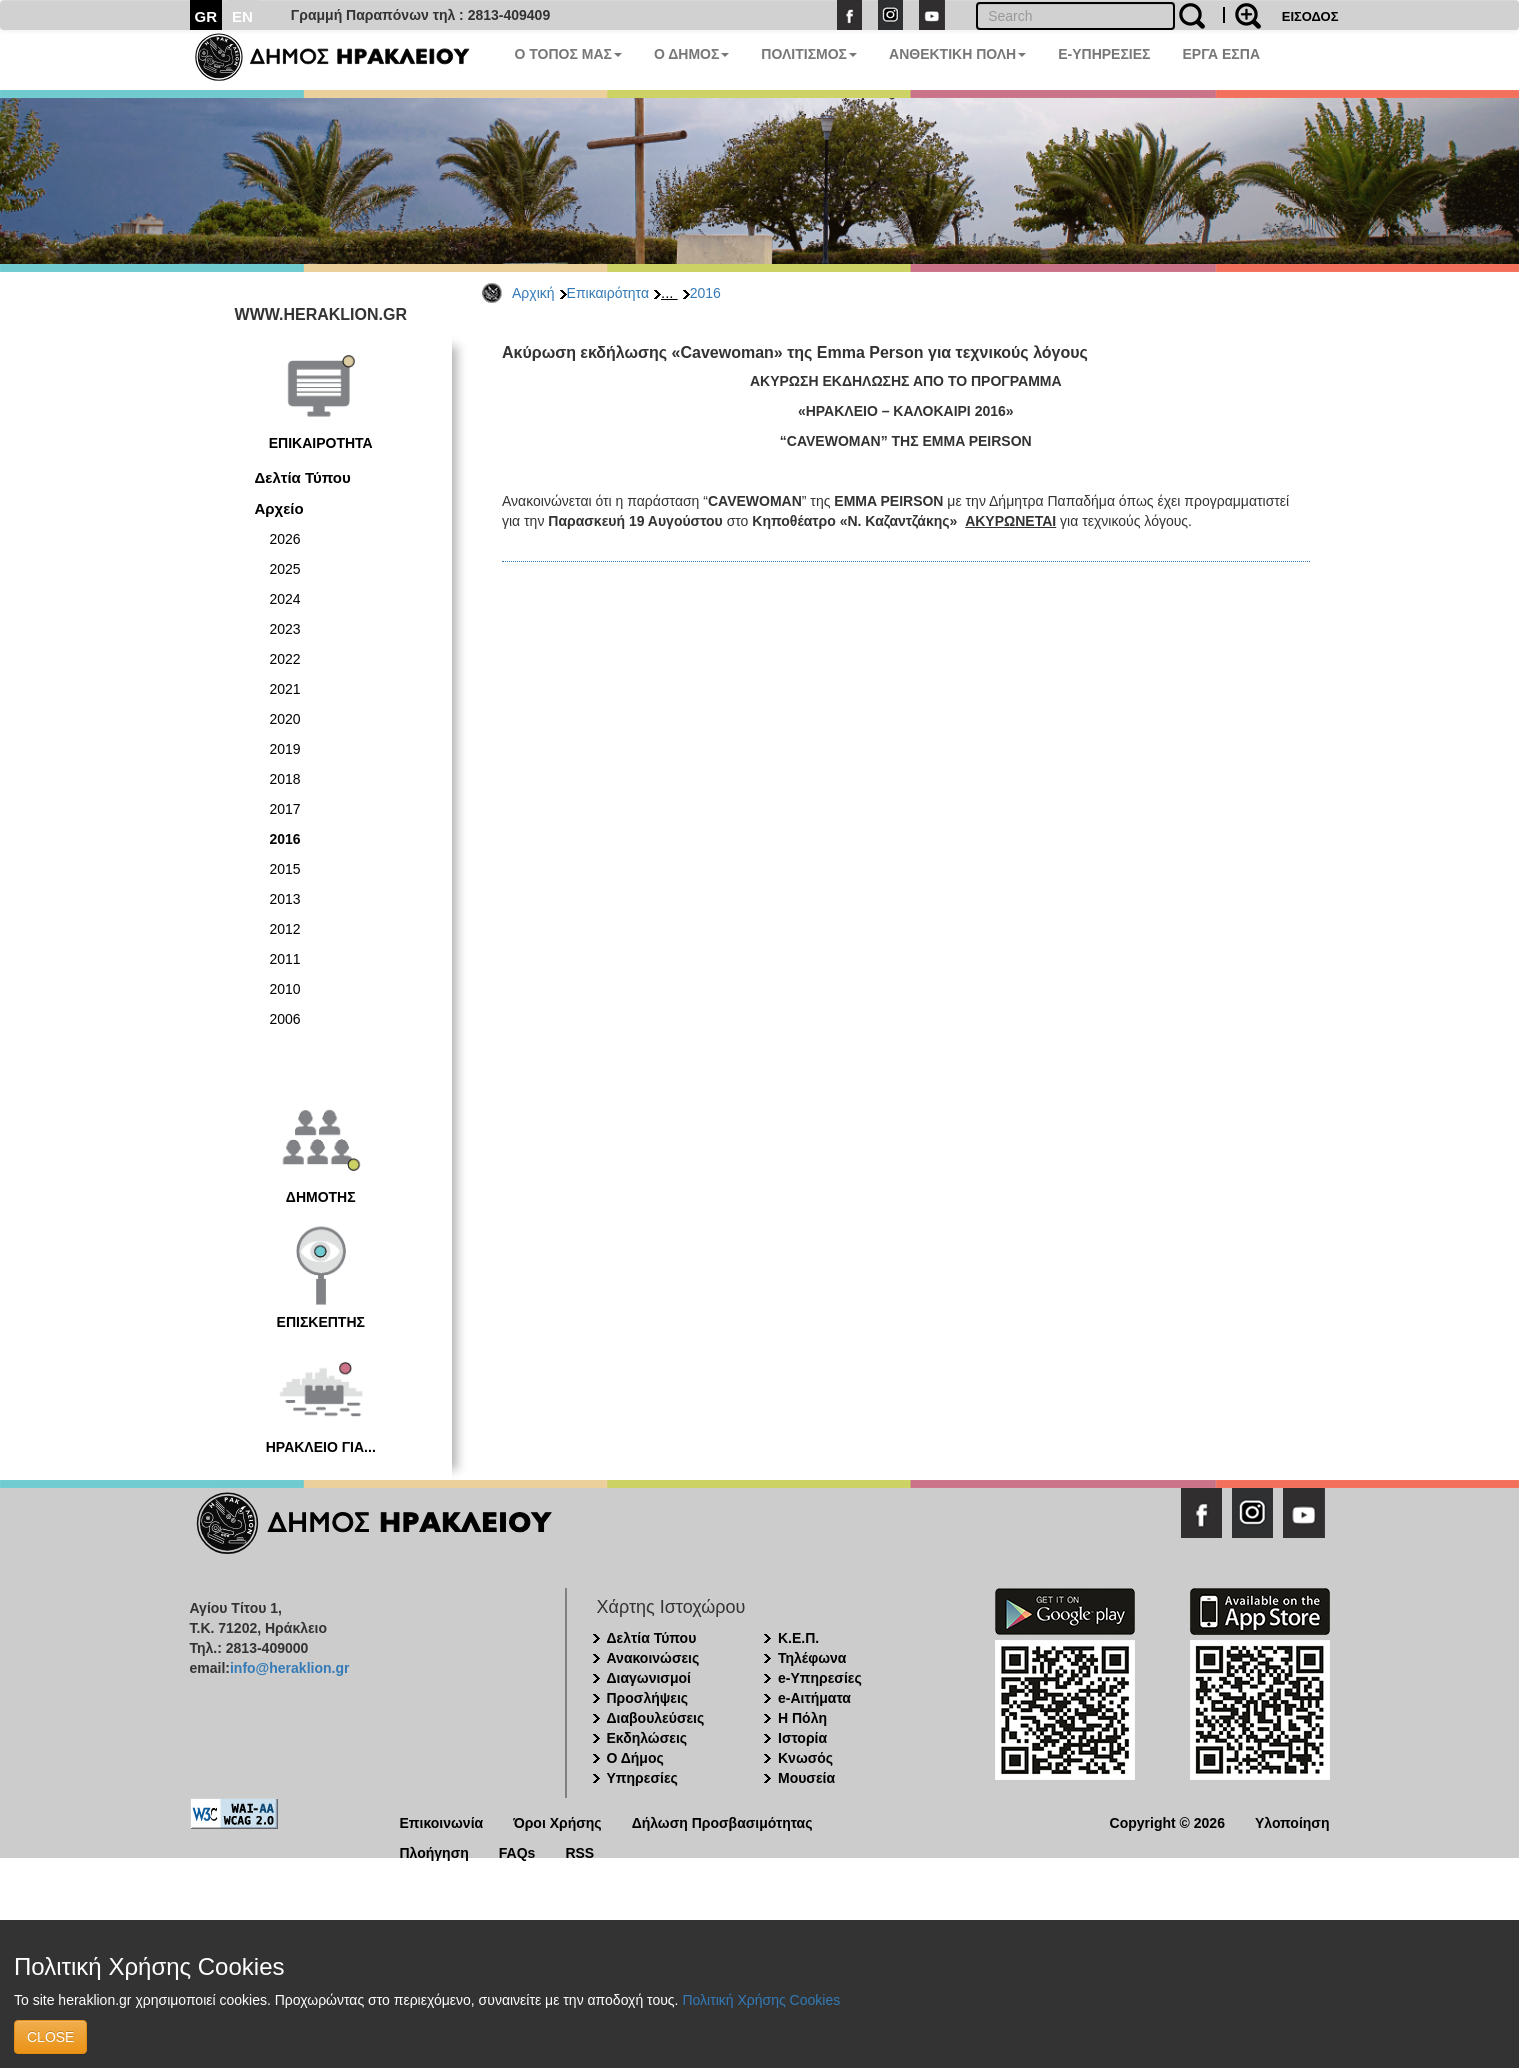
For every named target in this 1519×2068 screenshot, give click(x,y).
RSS (579, 1851)
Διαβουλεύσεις (656, 1718)
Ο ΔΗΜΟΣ (691, 54)
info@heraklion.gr (289, 1668)
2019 (285, 749)
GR (206, 16)
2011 (285, 959)
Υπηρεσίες (642, 1778)
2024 (285, 599)
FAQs (517, 1851)
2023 (285, 629)
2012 (285, 929)
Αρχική (533, 293)
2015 (285, 869)
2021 (285, 689)
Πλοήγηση (434, 1851)
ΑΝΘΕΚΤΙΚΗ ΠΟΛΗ (957, 54)
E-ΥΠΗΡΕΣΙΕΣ (1104, 54)
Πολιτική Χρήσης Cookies (761, 2000)
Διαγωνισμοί (649, 1678)
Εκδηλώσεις (647, 1738)
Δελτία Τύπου (303, 477)
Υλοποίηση (1292, 1821)
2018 (285, 779)
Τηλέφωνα (812, 1658)
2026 (285, 539)
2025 (285, 569)
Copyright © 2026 (1167, 1821)
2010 (285, 989)
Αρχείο (279, 508)
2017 (285, 809)
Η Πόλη (802, 1718)
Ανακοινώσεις (653, 1658)
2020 (285, 719)
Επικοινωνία (442, 1821)
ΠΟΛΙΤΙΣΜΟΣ (809, 54)
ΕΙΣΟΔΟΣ (1310, 16)
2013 (285, 899)
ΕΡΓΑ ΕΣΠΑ (1221, 54)
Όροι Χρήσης (557, 1821)
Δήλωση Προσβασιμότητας (722, 1821)
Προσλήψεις (648, 1698)
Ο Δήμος (635, 1758)
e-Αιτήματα (814, 1698)
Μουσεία (806, 1778)
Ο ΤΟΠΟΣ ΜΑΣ (568, 54)
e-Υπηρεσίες (820, 1678)
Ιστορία (802, 1738)
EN (242, 16)
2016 (705, 293)
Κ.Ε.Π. (798, 1638)
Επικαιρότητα (608, 293)
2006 (285, 1019)
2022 (285, 659)
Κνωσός (805, 1758)
